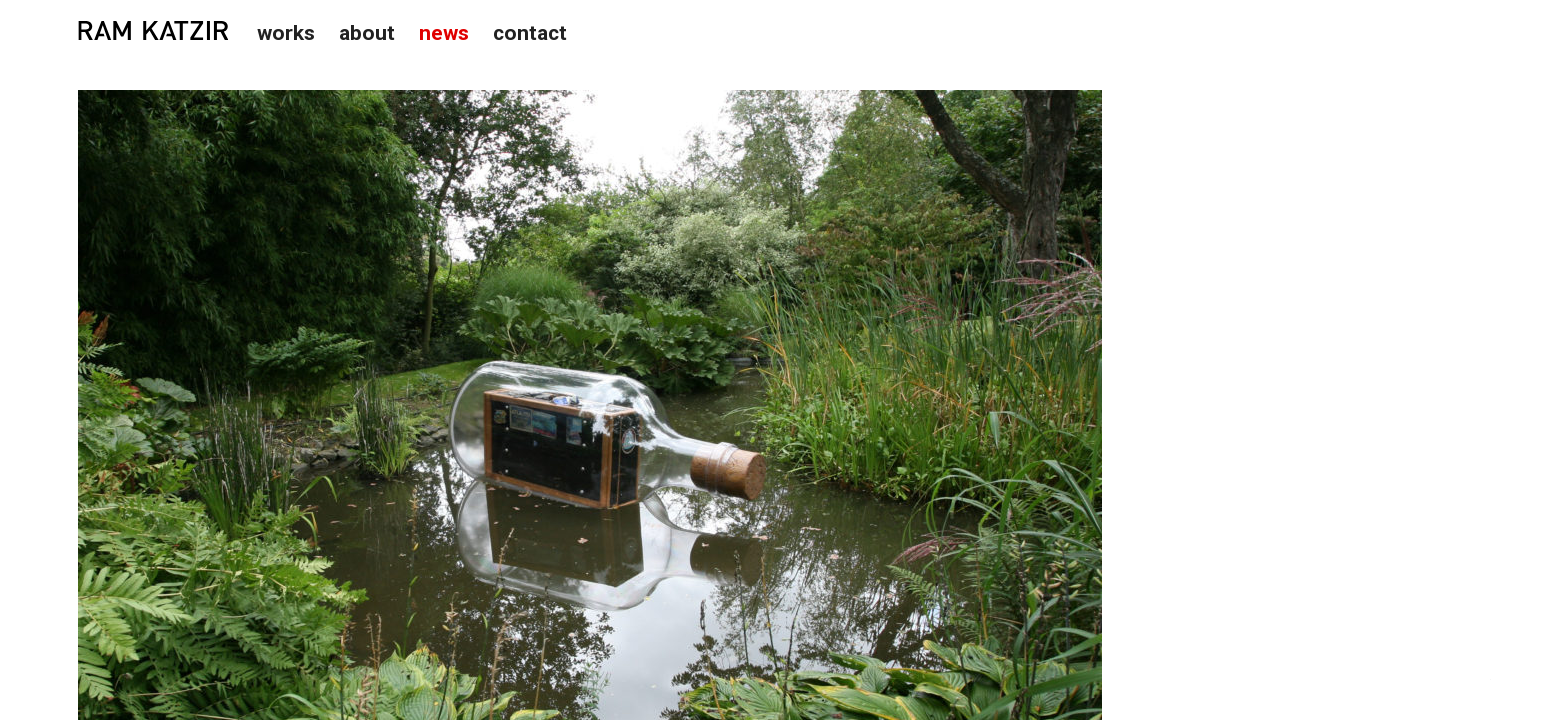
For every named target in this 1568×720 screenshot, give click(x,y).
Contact (530, 33)
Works (286, 33)
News (444, 33)
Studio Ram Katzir (153, 31)
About (367, 33)
